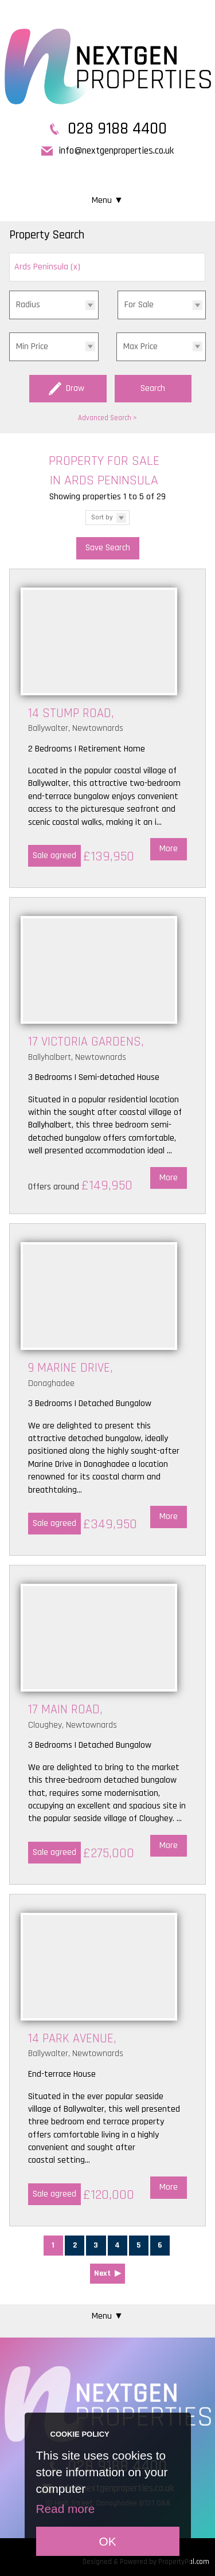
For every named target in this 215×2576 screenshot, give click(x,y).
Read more (65, 2508)
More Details (107, 728)
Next (102, 2273)
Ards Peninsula (47, 267)
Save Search (107, 548)
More (168, 849)
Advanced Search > (107, 417)
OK (107, 2541)
